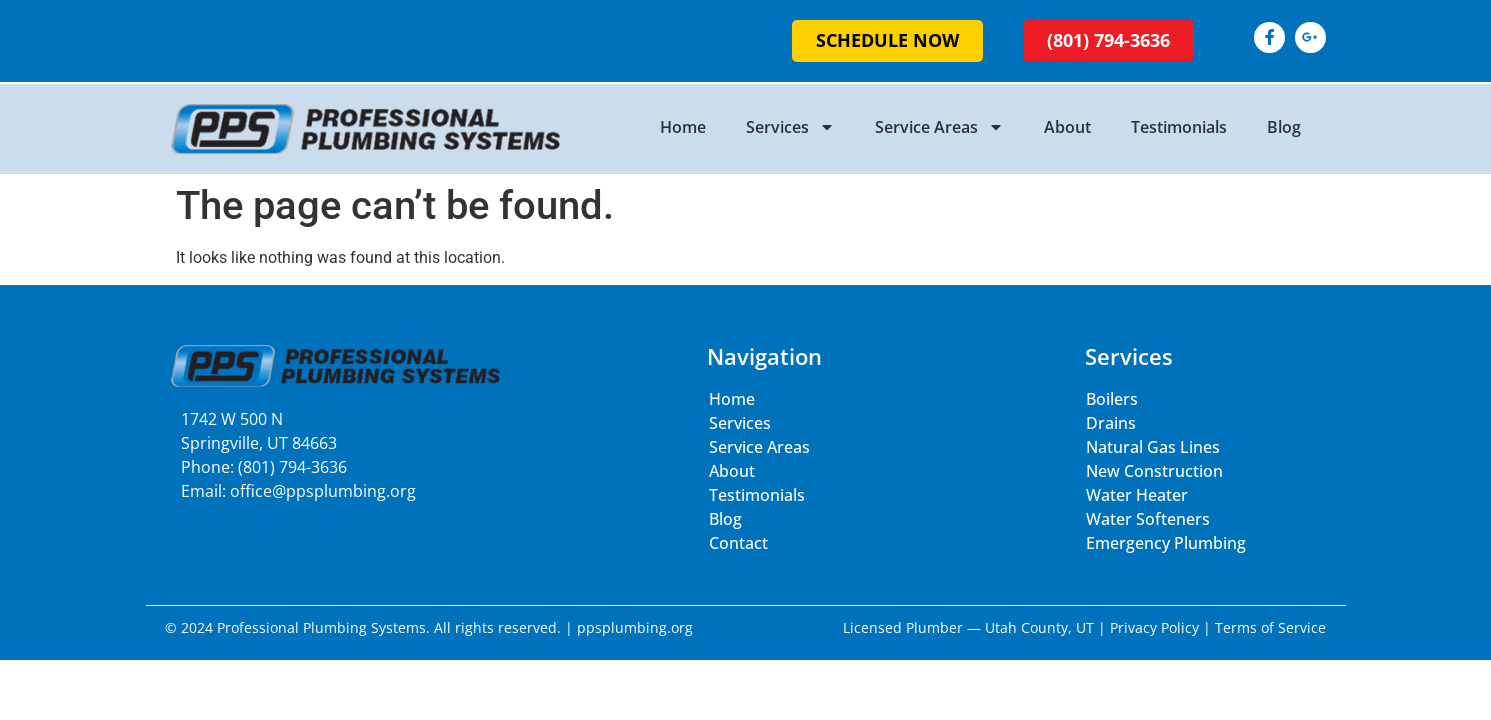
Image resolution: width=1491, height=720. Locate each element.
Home (683, 127)
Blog (1284, 127)
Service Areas (939, 127)
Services (790, 127)
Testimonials (1179, 127)
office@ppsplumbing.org (323, 491)
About (1067, 127)
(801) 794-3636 (292, 467)
